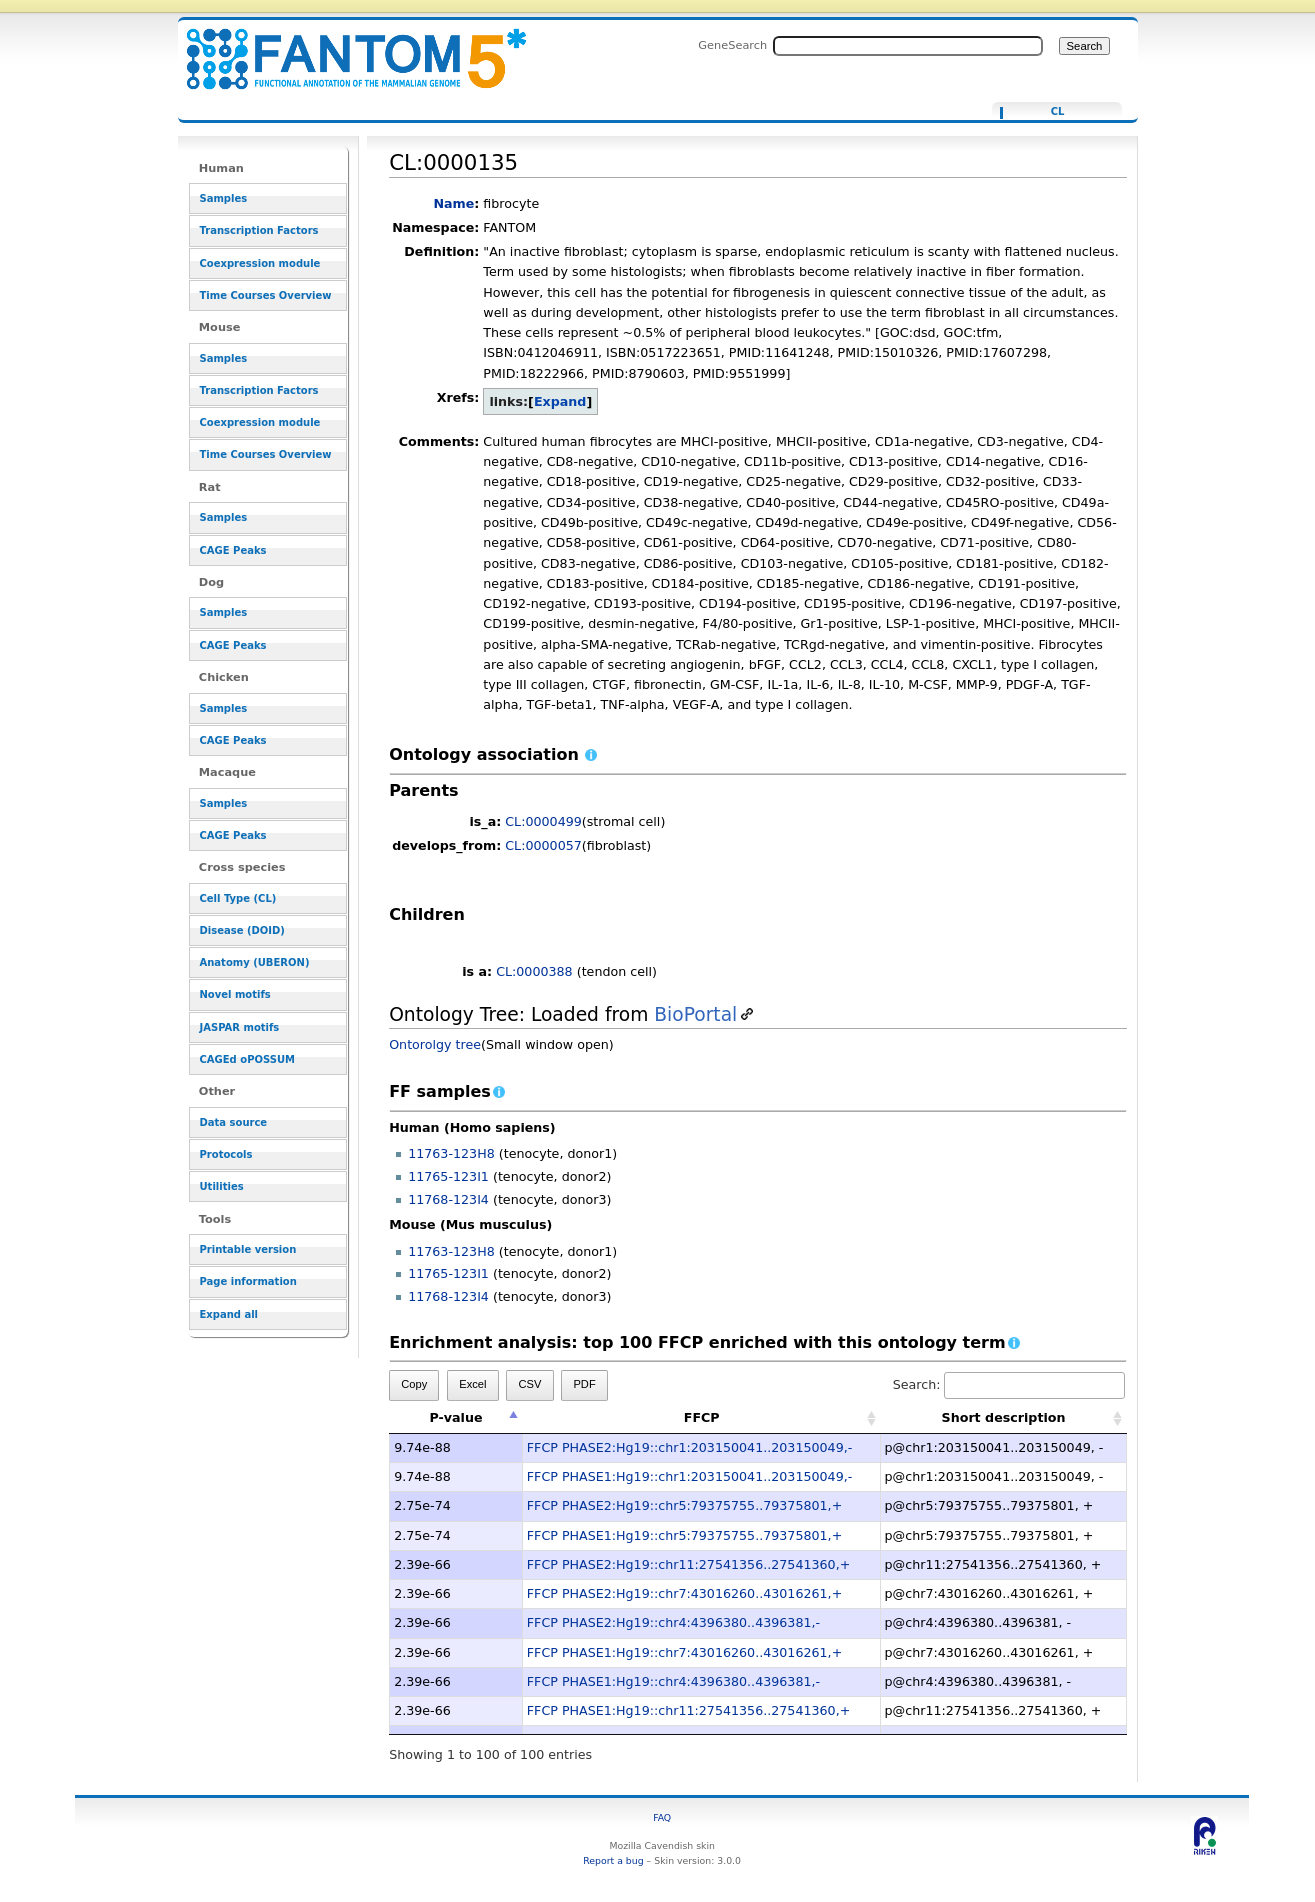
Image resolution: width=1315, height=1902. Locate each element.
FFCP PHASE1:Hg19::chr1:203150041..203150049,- (689, 1476)
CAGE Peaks (233, 550)
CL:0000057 (543, 845)
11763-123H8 (451, 1153)
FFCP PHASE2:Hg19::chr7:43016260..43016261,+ (684, 1593)
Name (453, 203)
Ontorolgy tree (435, 1044)
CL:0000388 (534, 971)
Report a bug (613, 1860)
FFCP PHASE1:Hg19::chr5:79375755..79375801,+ (684, 1535)
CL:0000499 (543, 821)
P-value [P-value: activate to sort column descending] (455, 1417)
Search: (1009, 1384)
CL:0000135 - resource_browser (344, 47)
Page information (248, 1281)
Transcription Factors (259, 230)
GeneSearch (732, 45)
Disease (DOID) (242, 930)
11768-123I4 (448, 1199)
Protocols (226, 1154)
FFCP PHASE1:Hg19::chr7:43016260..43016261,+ (684, 1652)
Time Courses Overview (266, 295)
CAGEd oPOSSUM (247, 1059)
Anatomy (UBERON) (255, 962)
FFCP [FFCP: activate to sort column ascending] (702, 1417)
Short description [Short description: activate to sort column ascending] (1004, 1417)
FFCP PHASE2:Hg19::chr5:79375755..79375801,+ (684, 1505)
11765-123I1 (448, 1176)
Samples (224, 198)
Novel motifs (235, 994)
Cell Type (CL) (238, 898)
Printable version (248, 1249)
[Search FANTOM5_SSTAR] (908, 46)
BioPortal (695, 1014)
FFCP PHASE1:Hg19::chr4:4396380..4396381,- (673, 1681)
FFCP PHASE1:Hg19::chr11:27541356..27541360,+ (688, 1710)
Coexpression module (260, 263)
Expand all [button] (229, 1314)
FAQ (662, 1817)
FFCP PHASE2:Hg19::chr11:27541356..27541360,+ (688, 1564)
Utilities (222, 1186)
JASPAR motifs (240, 1027)
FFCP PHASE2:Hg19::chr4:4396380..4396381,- (673, 1622)
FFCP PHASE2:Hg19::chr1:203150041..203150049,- (689, 1447)
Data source (234, 1122)
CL (1058, 112)
